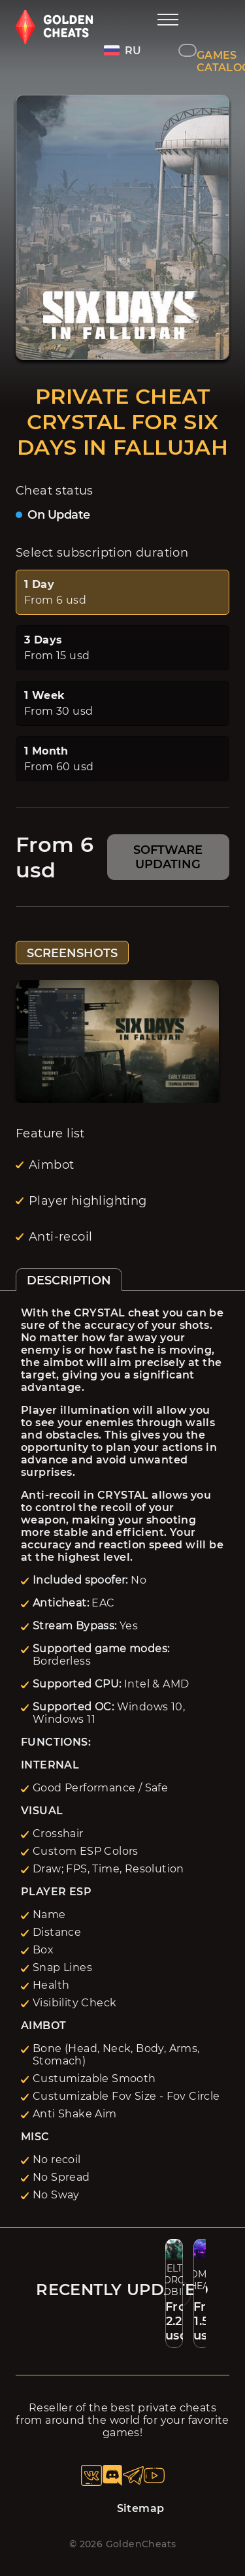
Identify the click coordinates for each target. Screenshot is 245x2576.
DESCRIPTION (69, 1280)
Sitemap (141, 2508)
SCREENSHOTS (72, 953)
